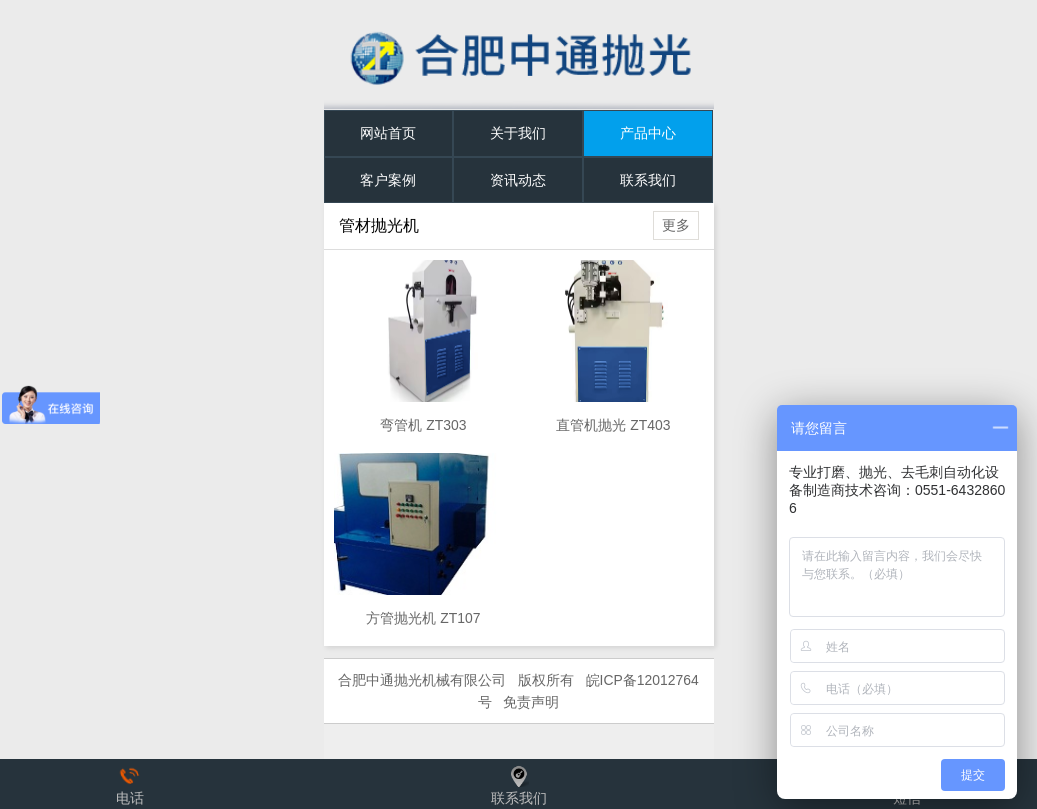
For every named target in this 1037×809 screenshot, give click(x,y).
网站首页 (388, 133)
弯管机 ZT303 (423, 425)
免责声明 (531, 702)
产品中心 (648, 133)
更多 (676, 225)
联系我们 (648, 180)
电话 (130, 784)
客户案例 (388, 180)
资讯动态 (518, 180)
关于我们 (518, 133)
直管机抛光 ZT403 (613, 425)
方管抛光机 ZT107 (423, 618)
